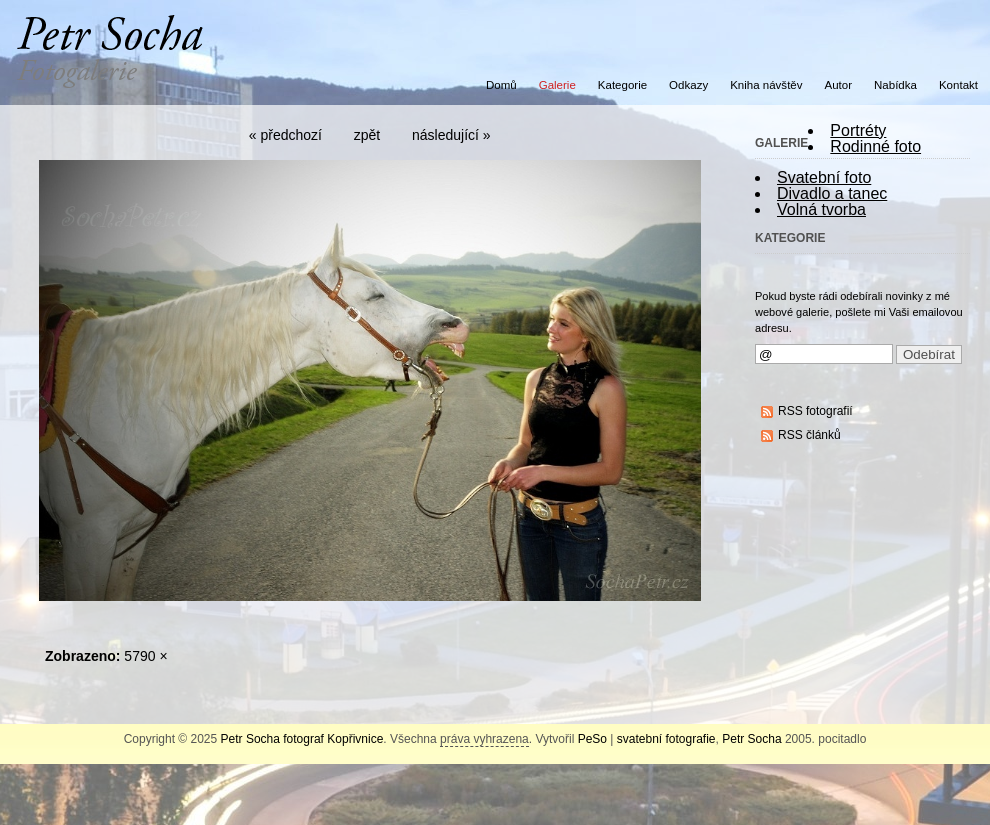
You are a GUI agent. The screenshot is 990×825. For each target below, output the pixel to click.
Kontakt (958, 85)
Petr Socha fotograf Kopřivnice (302, 739)
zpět (367, 135)
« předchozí (285, 135)
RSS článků (809, 435)
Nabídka (895, 85)
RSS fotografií (815, 411)
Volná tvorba (821, 209)
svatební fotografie (666, 739)
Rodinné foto (875, 146)
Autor (839, 85)
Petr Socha (751, 739)
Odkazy (688, 85)
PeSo (592, 739)
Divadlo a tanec (832, 193)
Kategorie (622, 85)
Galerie (557, 85)
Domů (501, 85)
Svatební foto (824, 177)
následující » (451, 135)
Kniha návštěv (766, 85)
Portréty (858, 130)
